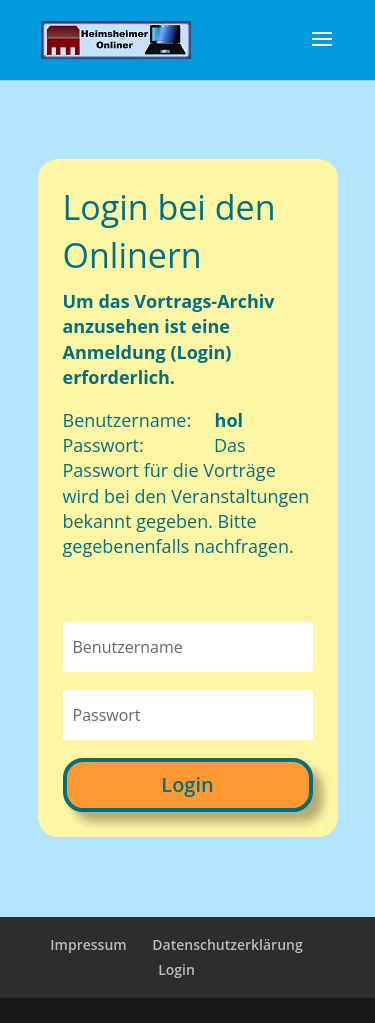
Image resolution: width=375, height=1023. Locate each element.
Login (187, 784)
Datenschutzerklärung (227, 944)
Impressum (88, 944)
